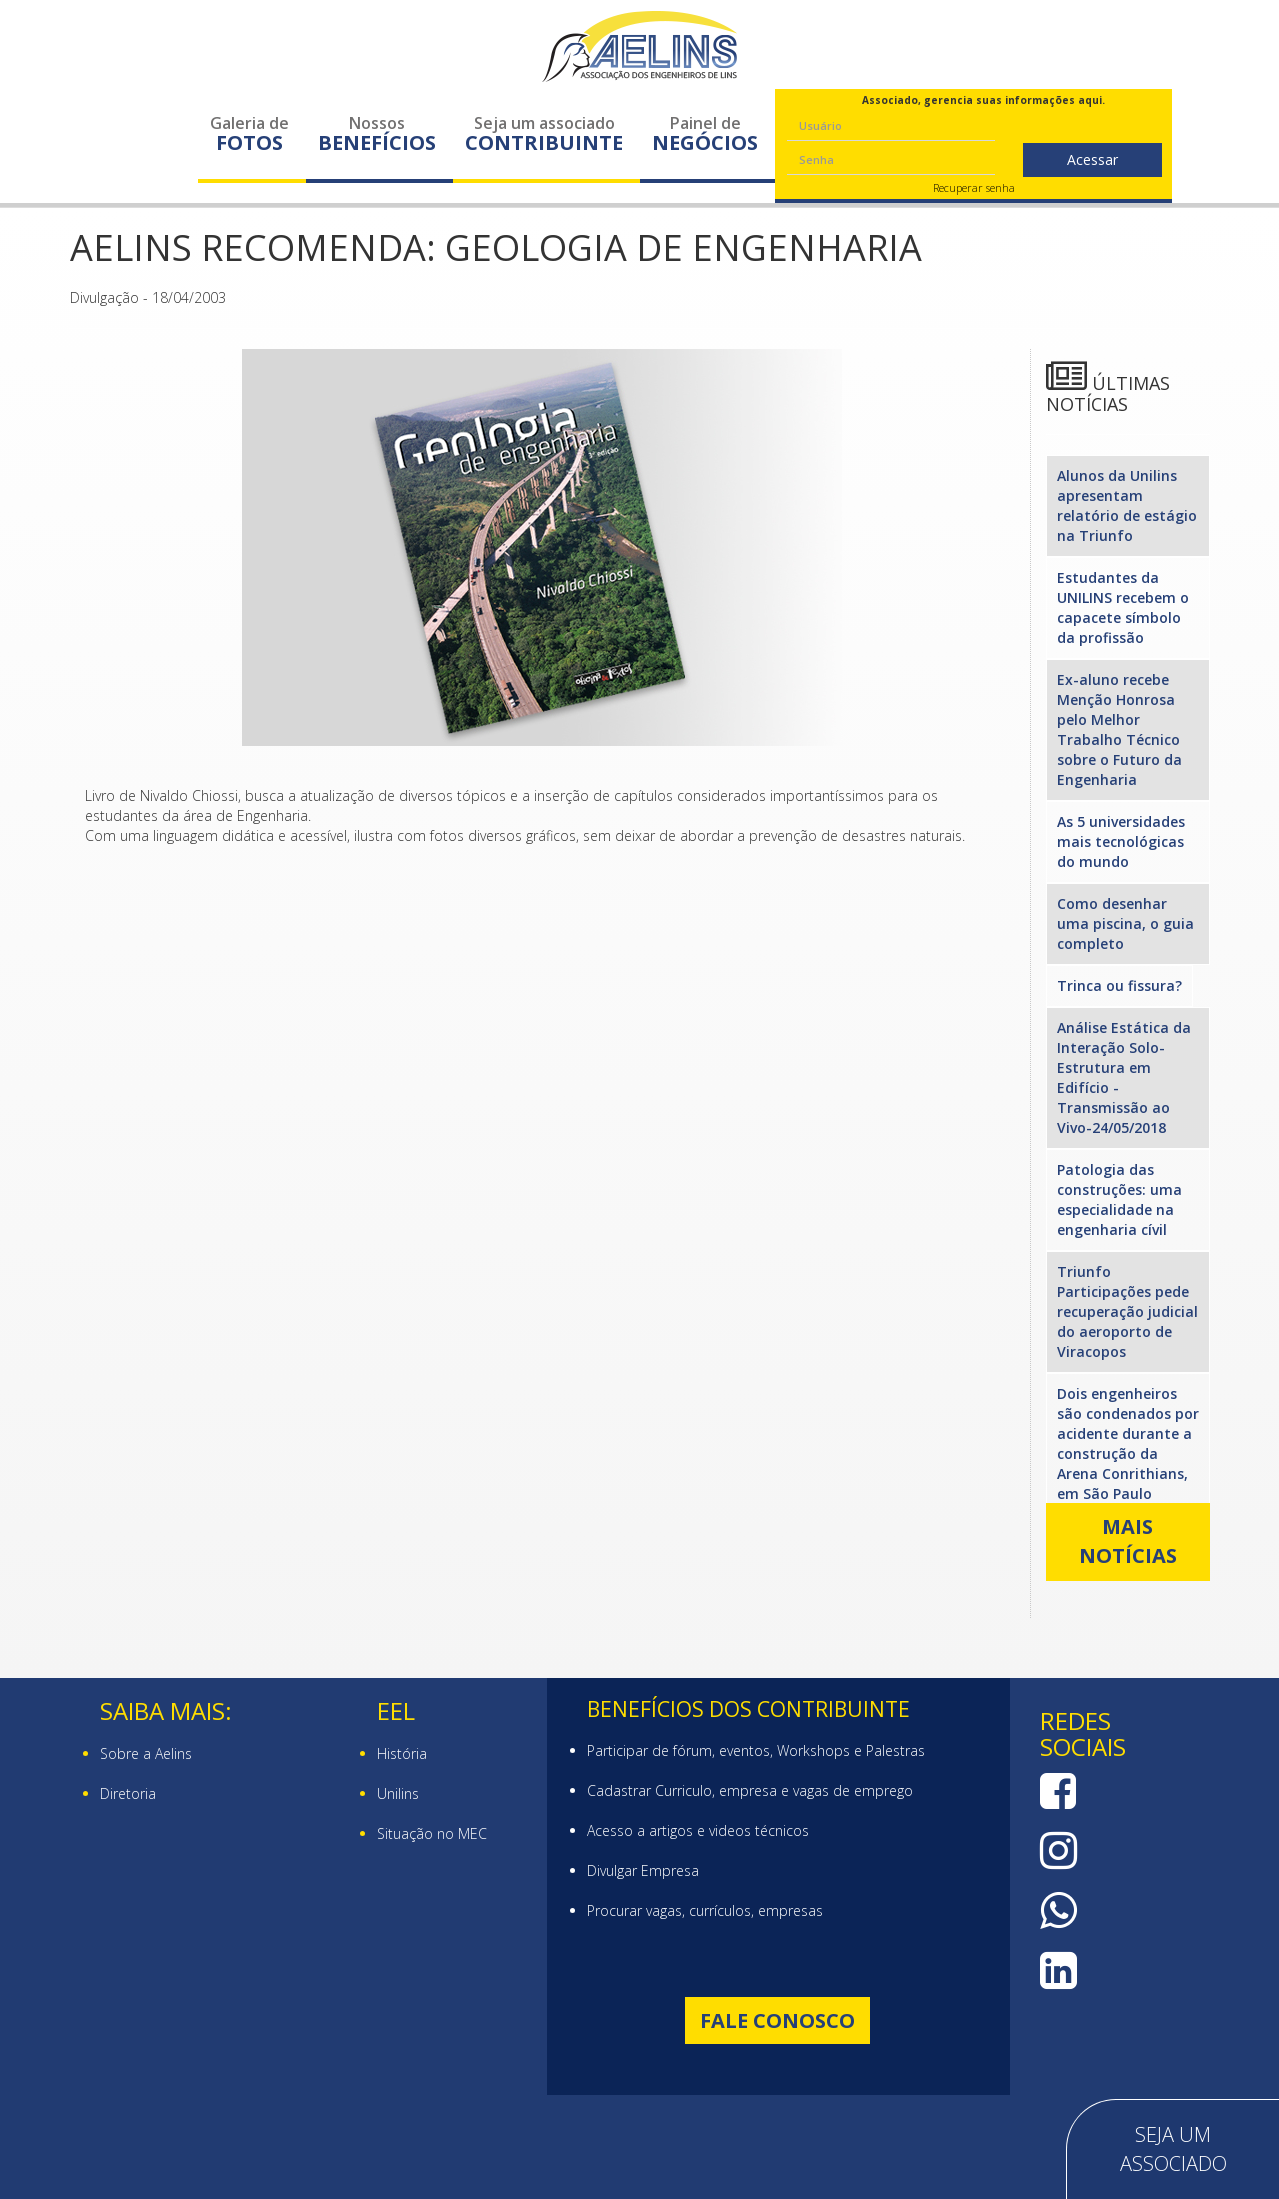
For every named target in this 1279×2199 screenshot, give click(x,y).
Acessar (1092, 159)
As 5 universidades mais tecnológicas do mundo (1121, 841)
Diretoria (128, 1793)
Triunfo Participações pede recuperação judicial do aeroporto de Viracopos (1127, 1311)
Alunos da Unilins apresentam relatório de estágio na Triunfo (1127, 505)
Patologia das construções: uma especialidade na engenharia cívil (1119, 1199)
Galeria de (249, 134)
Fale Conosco (777, 2020)
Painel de (705, 134)
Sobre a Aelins (146, 1753)
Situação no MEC (432, 1833)
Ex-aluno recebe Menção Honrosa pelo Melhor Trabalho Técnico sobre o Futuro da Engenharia (1119, 729)
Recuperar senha (974, 187)
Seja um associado (544, 134)
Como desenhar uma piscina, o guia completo (1125, 923)
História (402, 1753)
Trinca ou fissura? (1119, 985)
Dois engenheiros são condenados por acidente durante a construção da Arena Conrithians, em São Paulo (1128, 1443)
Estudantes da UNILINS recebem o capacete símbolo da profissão (1123, 607)
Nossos (377, 134)
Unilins (398, 1793)
